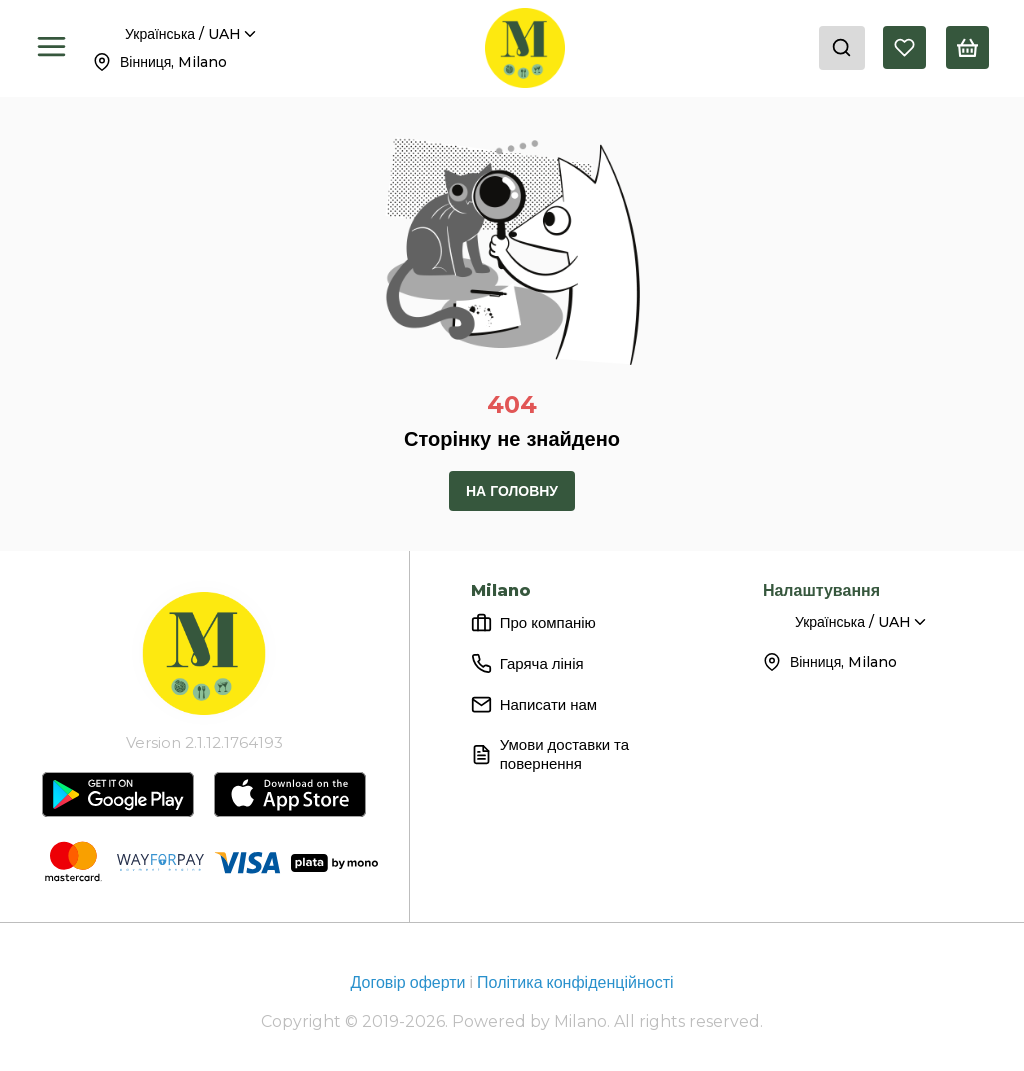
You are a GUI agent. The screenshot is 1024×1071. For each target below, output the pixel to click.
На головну (512, 491)
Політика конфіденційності (575, 982)
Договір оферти (409, 982)
